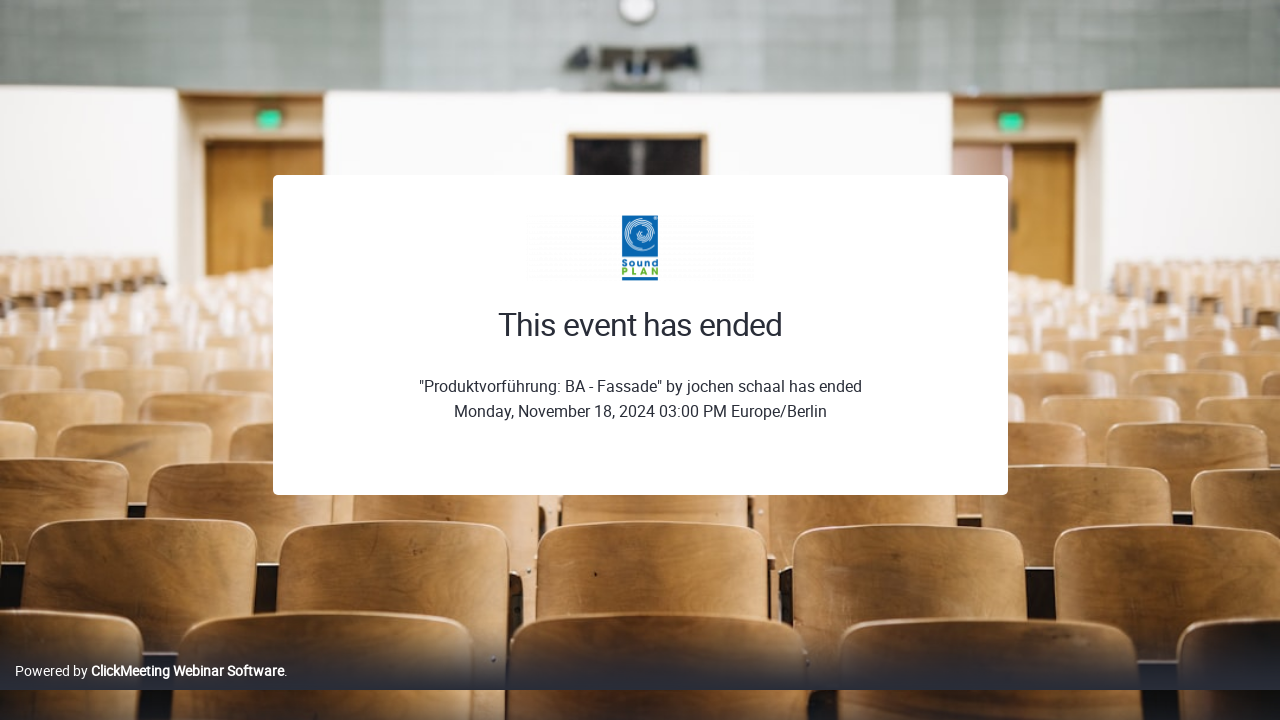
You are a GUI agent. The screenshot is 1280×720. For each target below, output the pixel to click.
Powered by (149, 691)
